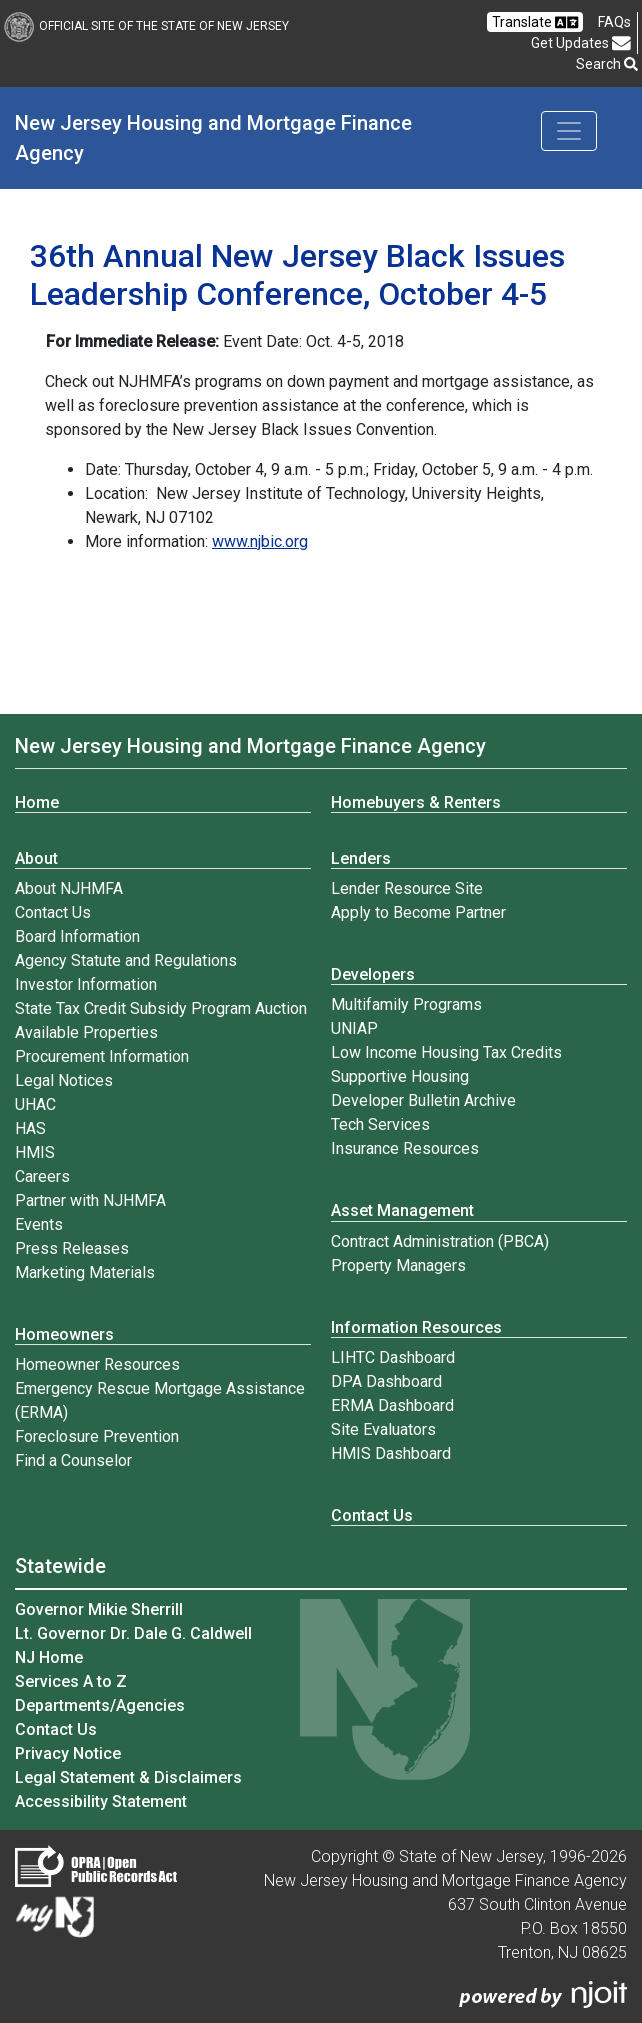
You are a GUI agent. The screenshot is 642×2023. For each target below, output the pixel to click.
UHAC (35, 1104)
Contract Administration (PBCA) (440, 1241)
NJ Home (49, 1657)
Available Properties (86, 1032)
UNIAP (354, 1028)
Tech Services (380, 1124)
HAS (30, 1128)
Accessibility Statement (101, 1801)
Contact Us (53, 912)
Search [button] (607, 64)
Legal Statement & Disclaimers (128, 1777)
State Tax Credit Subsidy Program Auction (161, 1008)
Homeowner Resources (97, 1364)
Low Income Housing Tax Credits (446, 1052)
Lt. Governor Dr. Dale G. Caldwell (133, 1633)
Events (39, 1224)
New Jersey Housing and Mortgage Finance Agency (216, 138)
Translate (535, 22)
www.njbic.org (260, 541)
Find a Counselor (73, 1460)
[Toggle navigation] (569, 131)
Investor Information (86, 984)
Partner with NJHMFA (90, 1200)
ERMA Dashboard (392, 1405)
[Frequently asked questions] (614, 22)
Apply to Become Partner (418, 912)
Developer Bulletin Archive (423, 1100)
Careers (42, 1176)
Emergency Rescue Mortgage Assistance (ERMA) (160, 1400)
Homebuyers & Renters (416, 802)
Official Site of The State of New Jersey (146, 26)
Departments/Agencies (100, 1705)
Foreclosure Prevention (97, 1436)
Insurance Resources (405, 1148)
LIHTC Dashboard (393, 1357)
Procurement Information (102, 1056)
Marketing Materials (85, 1272)
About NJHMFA (69, 888)
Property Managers (398, 1265)
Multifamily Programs (406, 1004)
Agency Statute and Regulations (126, 960)
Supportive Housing (400, 1076)
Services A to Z (71, 1681)
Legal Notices (64, 1080)
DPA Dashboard (386, 1381)
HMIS (35, 1152)
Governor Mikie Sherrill (99, 1609)
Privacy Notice (68, 1753)
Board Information (77, 936)
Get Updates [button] (581, 43)
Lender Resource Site (407, 888)
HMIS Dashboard (391, 1453)
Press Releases (72, 1248)
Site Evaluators (383, 1429)
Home (37, 802)
